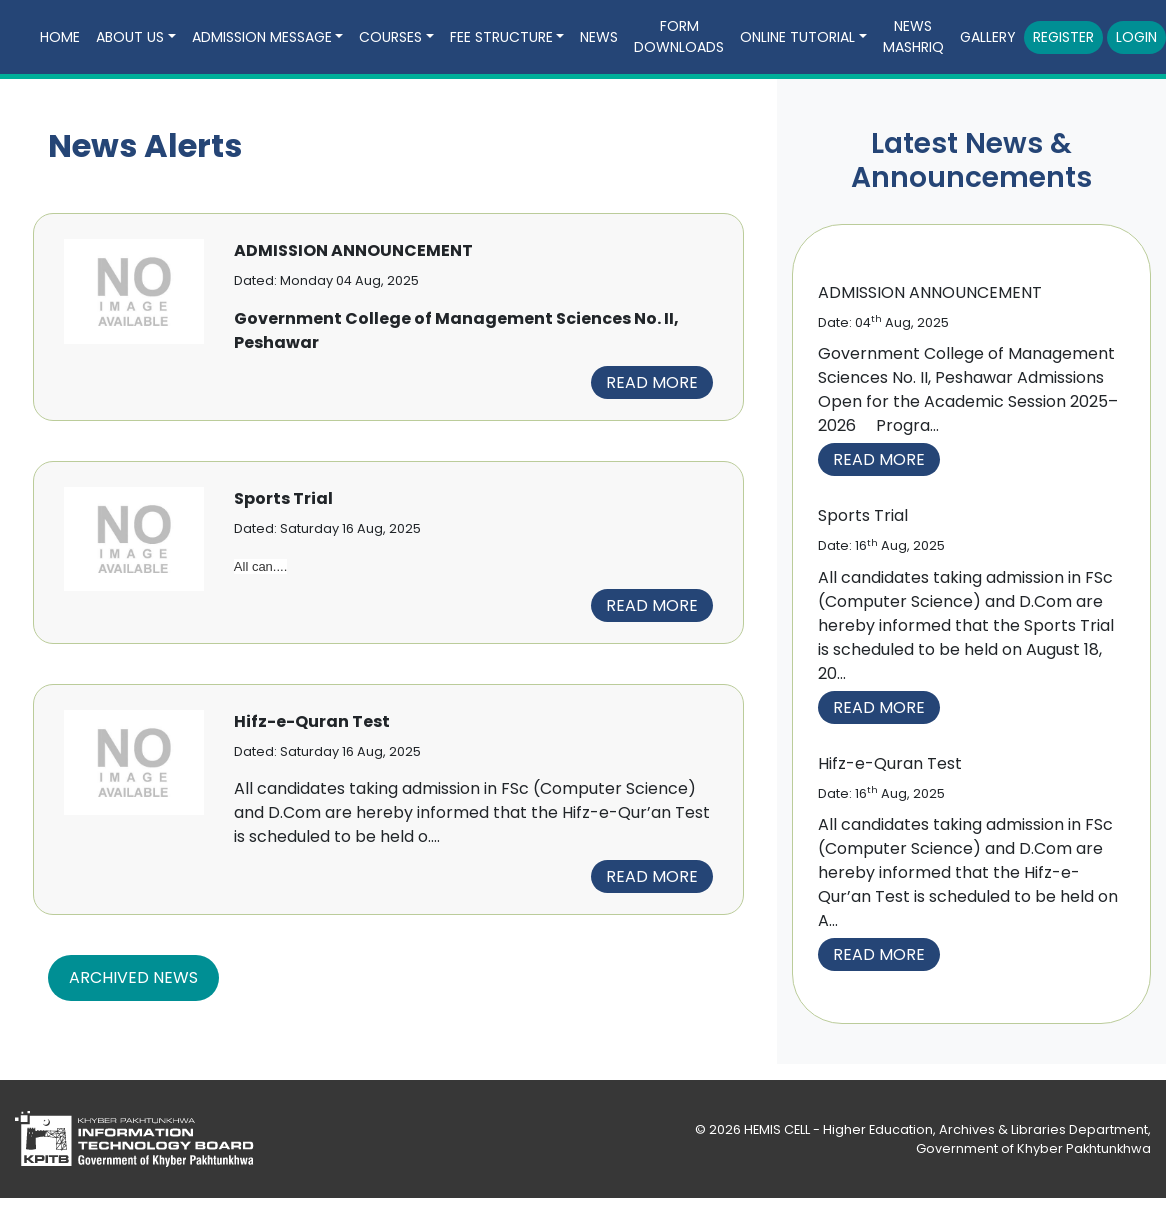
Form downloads (679, 36)
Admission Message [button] (262, 37)
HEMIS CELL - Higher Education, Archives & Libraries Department (946, 1129)
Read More (879, 459)
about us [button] (130, 37)
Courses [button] (390, 37)
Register (1063, 37)
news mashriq (913, 36)
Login (1136, 37)
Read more (652, 382)
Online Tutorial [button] (797, 37)
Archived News (133, 977)
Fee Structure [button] (501, 37)
